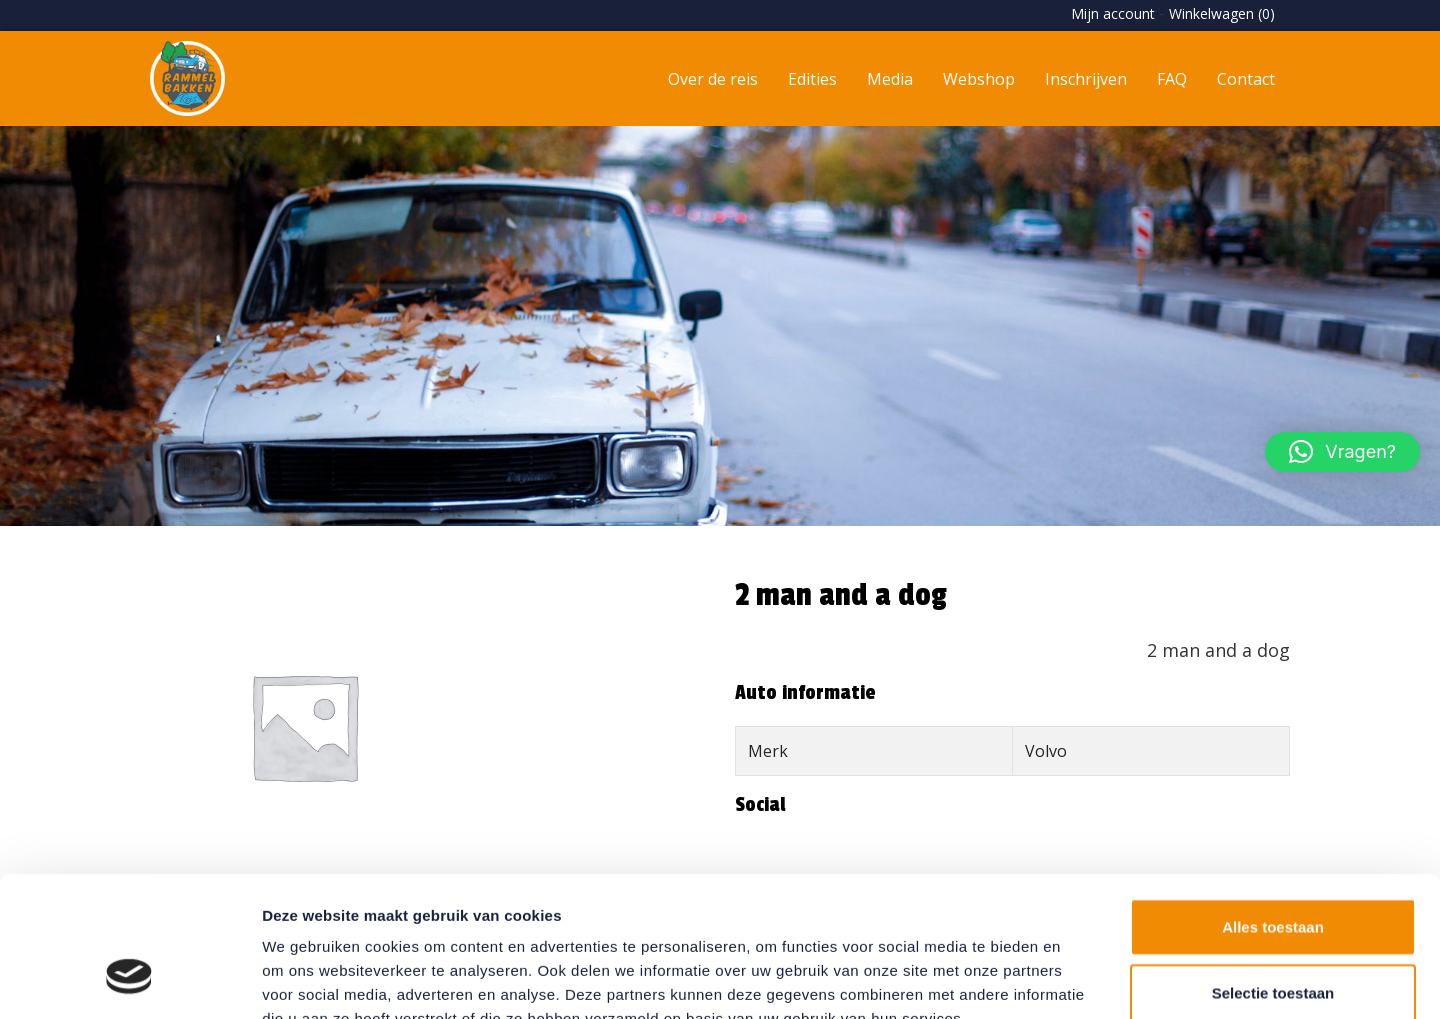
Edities (812, 79)
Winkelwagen (1222, 13)
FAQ (1172, 79)
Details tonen (1080, 979)
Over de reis (713, 79)
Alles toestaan (1273, 806)
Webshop (979, 79)
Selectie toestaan (1273, 872)
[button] (1342, 452)
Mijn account (1113, 13)
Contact (1246, 79)
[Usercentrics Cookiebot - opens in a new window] (129, 980)
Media (890, 79)
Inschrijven (1086, 79)
